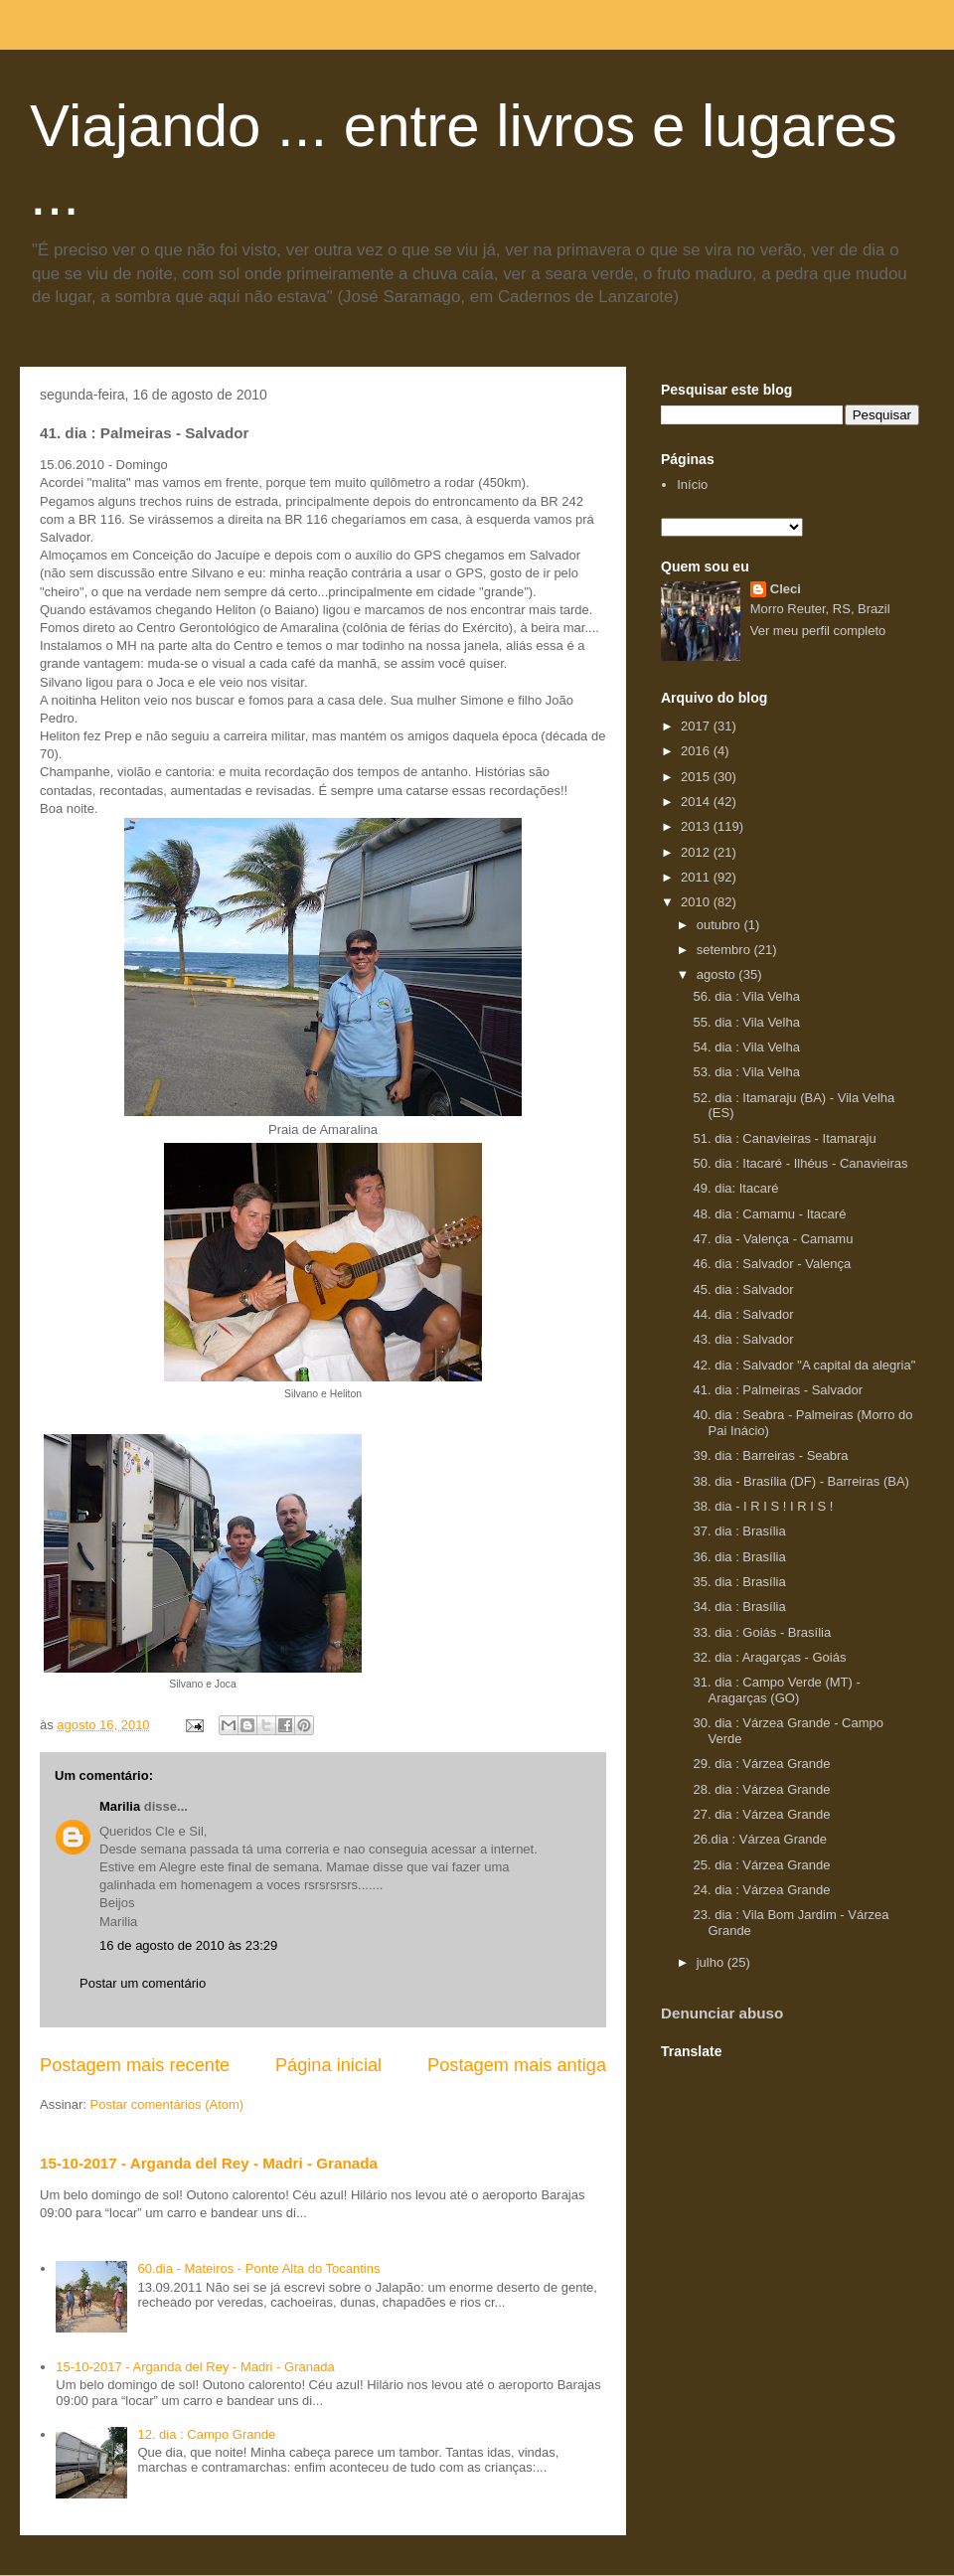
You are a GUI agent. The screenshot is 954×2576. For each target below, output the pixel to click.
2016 (697, 750)
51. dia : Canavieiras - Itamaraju (784, 1138)
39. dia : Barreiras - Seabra (770, 1455)
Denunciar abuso (722, 2013)
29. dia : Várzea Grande (761, 1763)
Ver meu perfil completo (818, 630)
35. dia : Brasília (739, 1581)
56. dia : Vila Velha (746, 996)
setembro (725, 949)
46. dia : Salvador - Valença (772, 1263)
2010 (697, 901)
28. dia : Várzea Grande (761, 1789)
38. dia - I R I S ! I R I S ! (763, 1506)
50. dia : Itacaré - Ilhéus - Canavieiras (800, 1163)
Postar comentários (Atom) (167, 2104)
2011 (697, 877)
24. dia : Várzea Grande (761, 1889)
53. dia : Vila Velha (746, 1071)
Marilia (119, 1806)
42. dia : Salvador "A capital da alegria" (804, 1365)
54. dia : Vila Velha (746, 1047)
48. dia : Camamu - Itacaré (769, 1214)
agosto (718, 974)
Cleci (785, 588)
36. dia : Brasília (739, 1556)
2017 (697, 726)
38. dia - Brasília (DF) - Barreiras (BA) (800, 1481)
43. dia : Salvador (743, 1339)
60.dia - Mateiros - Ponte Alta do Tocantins (258, 2268)
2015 (697, 776)
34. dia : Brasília (739, 1606)
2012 (697, 852)
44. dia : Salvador (743, 1314)
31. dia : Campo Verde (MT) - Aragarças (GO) (776, 1690)
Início (692, 484)
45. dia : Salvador (743, 1289)
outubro (720, 924)
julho (712, 1962)
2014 (697, 801)
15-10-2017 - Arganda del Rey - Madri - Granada (209, 2163)
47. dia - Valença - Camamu (773, 1238)
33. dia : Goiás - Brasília (762, 1632)
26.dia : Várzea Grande (759, 1839)
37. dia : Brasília (739, 1531)
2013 (697, 826)
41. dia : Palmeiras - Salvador (778, 1389)
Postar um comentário (143, 1983)
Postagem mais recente (135, 2065)
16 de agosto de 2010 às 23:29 (188, 1945)
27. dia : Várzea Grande (761, 1814)
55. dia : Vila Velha (746, 1022)
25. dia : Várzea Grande (761, 1864)
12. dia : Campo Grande (206, 2434)
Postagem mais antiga (516, 2065)
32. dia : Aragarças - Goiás (769, 1657)
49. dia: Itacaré (735, 1188)
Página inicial (328, 2065)
